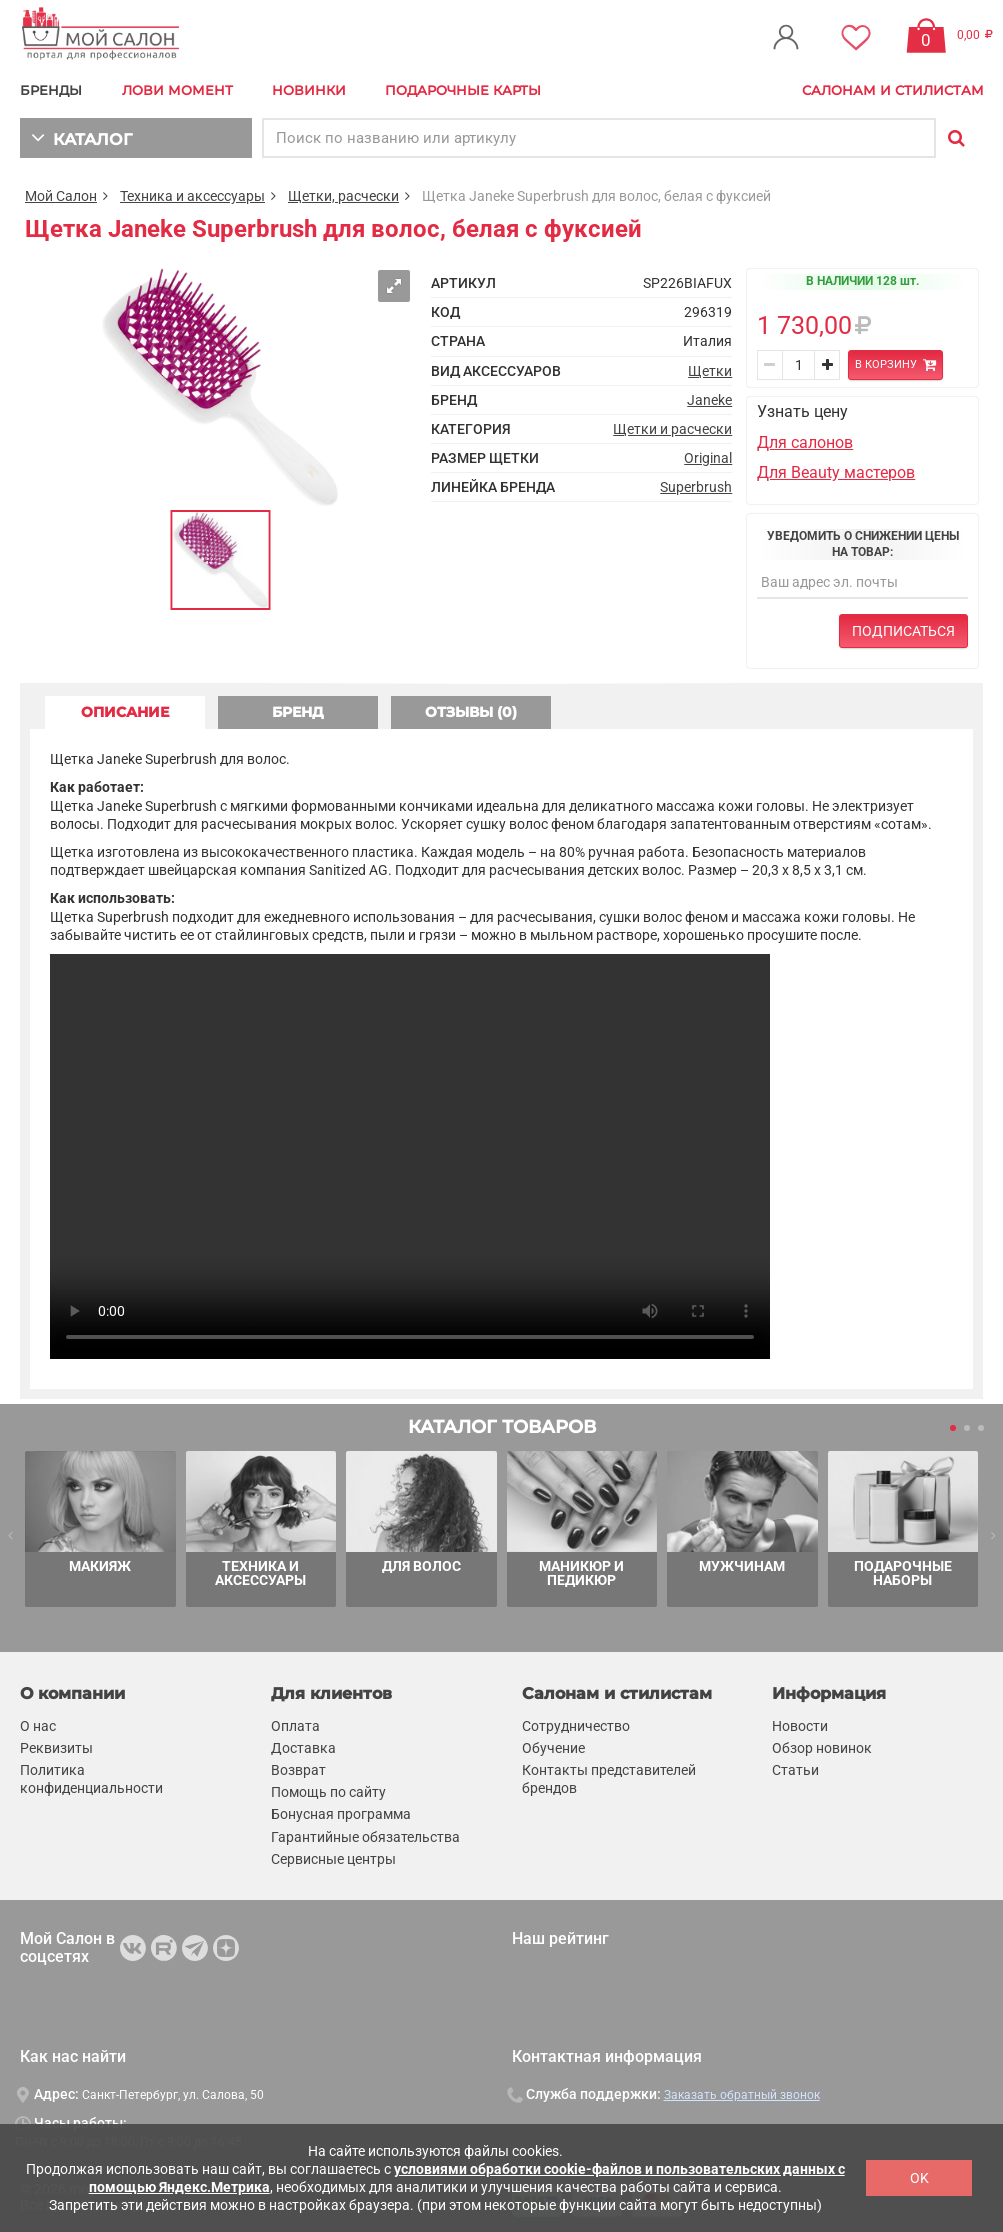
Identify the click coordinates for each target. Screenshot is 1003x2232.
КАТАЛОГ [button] (81, 137)
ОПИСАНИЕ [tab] (125, 712)
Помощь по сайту (328, 1792)
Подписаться (903, 631)
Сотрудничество (576, 1725)
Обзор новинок (822, 1748)
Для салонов (805, 442)
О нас (38, 1725)
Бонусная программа (341, 1814)
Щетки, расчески (343, 196)
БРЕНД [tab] (298, 712)
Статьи (795, 1770)
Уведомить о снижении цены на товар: (863, 544)
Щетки (710, 371)
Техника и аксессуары (192, 196)
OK (919, 2178)
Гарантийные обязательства (365, 1836)
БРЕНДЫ (51, 90)
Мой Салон (61, 196)
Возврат (298, 1770)
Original (708, 458)
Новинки (309, 90)
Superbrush (696, 487)
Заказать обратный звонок (742, 2095)
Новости (800, 1725)
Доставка (303, 1748)
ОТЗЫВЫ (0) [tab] (471, 712)
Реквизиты (56, 1748)
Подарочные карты (463, 90)
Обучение (553, 1748)
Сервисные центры (333, 1858)
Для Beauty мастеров (836, 472)
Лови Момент (177, 90)
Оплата (295, 1725)
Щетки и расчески (672, 429)
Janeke (709, 400)
